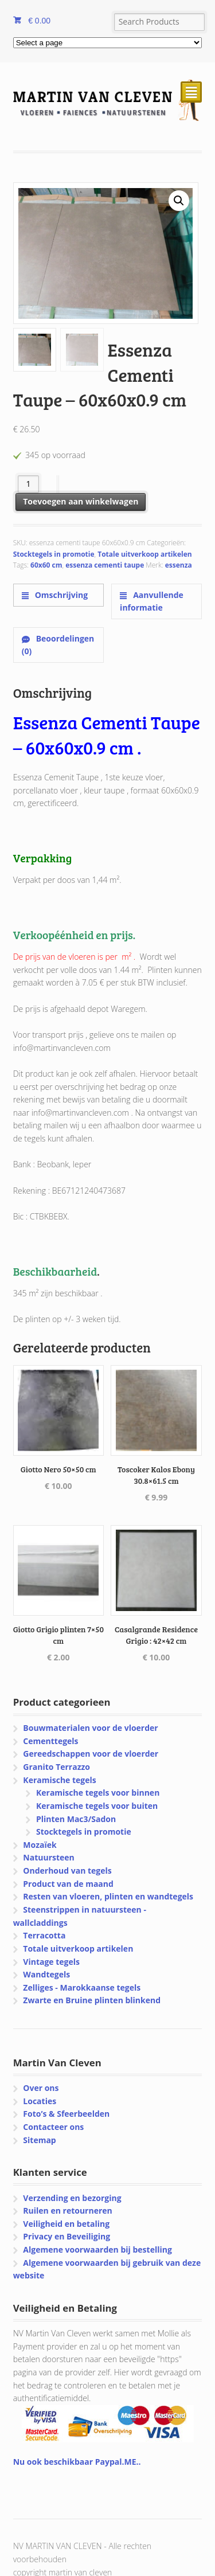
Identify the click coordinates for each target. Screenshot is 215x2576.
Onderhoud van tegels (67, 1870)
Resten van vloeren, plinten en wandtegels (108, 1896)
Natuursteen (48, 1857)
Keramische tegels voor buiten (97, 1805)
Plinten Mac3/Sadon (76, 1818)
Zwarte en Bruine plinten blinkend (92, 2000)
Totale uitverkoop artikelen (144, 554)
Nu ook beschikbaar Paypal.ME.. (77, 2461)
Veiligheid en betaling (66, 2223)
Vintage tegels (51, 1961)
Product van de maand (68, 1883)
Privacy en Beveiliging (66, 2236)
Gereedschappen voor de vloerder (90, 1753)
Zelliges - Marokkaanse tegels (81, 1987)
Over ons (40, 2087)
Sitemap (39, 2140)
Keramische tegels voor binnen (97, 1792)
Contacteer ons (53, 2126)
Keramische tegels (59, 1779)
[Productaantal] (28, 484)
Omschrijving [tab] (60, 594)
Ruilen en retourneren (67, 2210)
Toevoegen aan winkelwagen (80, 501)
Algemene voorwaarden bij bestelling (97, 2249)
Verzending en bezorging (72, 2197)
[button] (179, 200)
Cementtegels (50, 1740)
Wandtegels (46, 1974)
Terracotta (44, 1935)
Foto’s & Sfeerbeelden (66, 2113)
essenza (178, 565)
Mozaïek (39, 1844)
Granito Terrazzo (56, 1766)
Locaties (39, 2101)
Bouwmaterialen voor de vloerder (90, 1727)
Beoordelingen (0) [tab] (58, 645)
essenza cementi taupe (104, 565)
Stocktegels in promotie (54, 554)
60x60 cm (46, 565)
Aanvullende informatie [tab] (151, 601)
